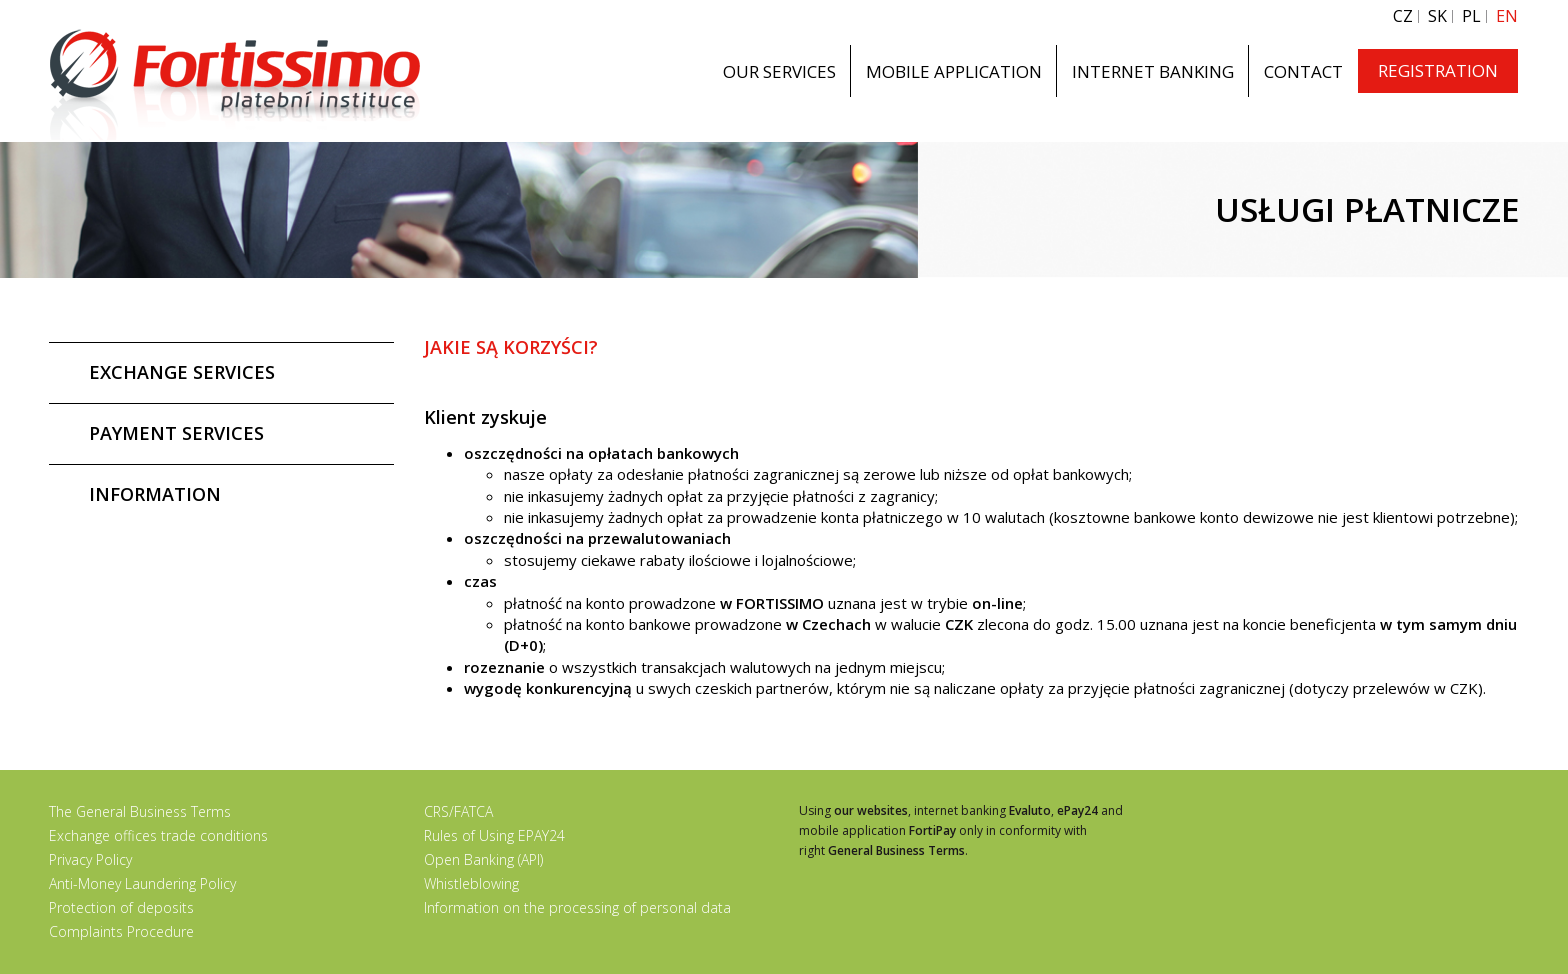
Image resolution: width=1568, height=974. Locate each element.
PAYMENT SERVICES (176, 433)
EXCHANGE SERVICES (182, 372)
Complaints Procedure (121, 931)
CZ (1403, 16)
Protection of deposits (121, 907)
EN (1507, 16)
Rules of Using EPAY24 (494, 835)
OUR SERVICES (779, 71)
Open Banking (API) (483, 859)
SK (1437, 16)
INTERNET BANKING (1153, 71)
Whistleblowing (471, 883)
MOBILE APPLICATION (954, 71)
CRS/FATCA (458, 811)
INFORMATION (155, 494)
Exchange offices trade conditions (158, 835)
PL (1471, 16)
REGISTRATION (1438, 70)
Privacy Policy (90, 859)
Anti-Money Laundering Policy (142, 883)
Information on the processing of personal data (577, 907)
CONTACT (1303, 71)
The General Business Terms (140, 811)
